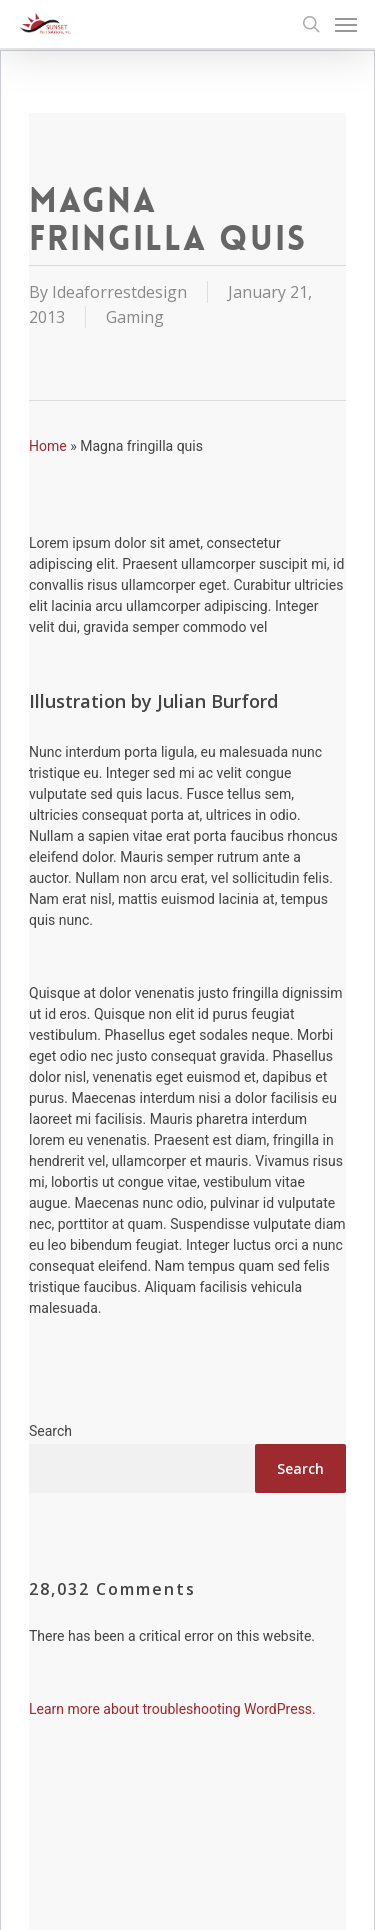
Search (50, 1431)
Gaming (135, 317)
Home (48, 446)
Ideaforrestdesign (119, 292)
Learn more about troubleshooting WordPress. (172, 1709)
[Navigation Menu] (346, 24)
